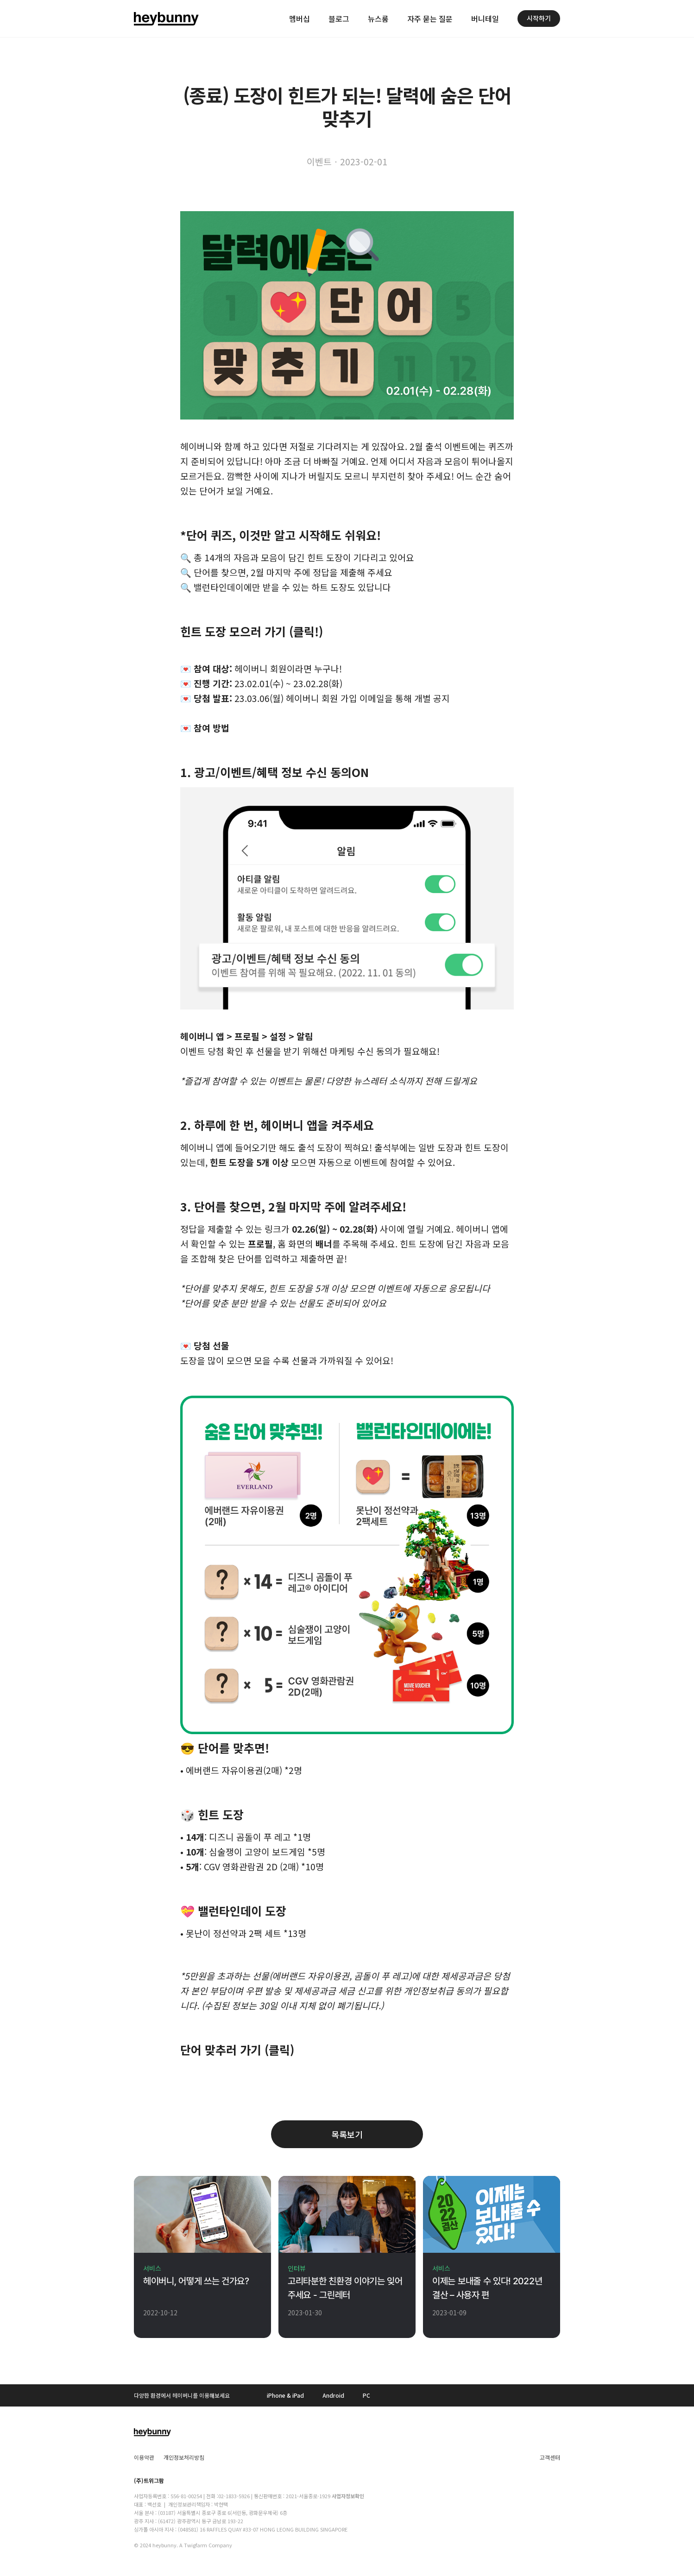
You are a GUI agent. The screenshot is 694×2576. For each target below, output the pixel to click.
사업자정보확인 (348, 2496)
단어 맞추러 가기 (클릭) (237, 2049)
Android (333, 2395)
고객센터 (550, 2457)
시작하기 (539, 18)
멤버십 (299, 18)
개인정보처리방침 (184, 2457)
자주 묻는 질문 (430, 18)
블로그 (338, 18)
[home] (166, 18)
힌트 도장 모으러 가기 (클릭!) (251, 631)
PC (366, 2395)
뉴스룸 (378, 18)
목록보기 (347, 2134)
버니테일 (485, 18)
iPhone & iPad (285, 2395)
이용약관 (144, 2457)
